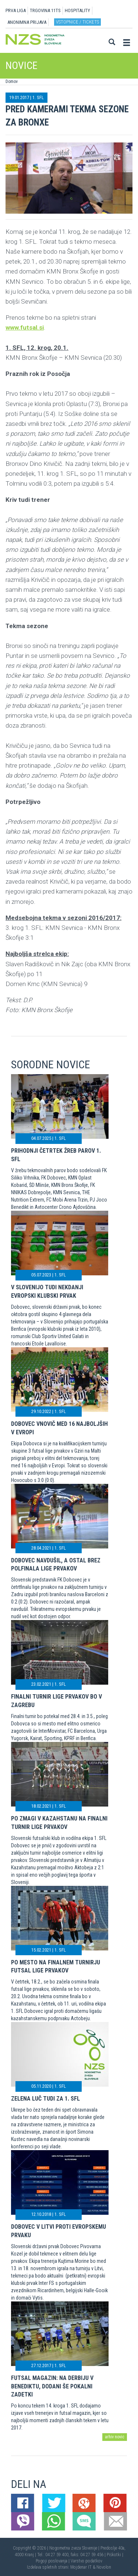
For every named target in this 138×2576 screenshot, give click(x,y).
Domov (12, 81)
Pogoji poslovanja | (53, 2561)
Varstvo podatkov (86, 2561)
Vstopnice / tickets (77, 22)
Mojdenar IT (81, 2567)
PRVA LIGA (16, 10)
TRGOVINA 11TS (45, 10)
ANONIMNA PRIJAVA (26, 22)
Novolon (103, 2567)
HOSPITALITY (77, 10)
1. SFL (38, 97)
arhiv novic (114, 2436)
